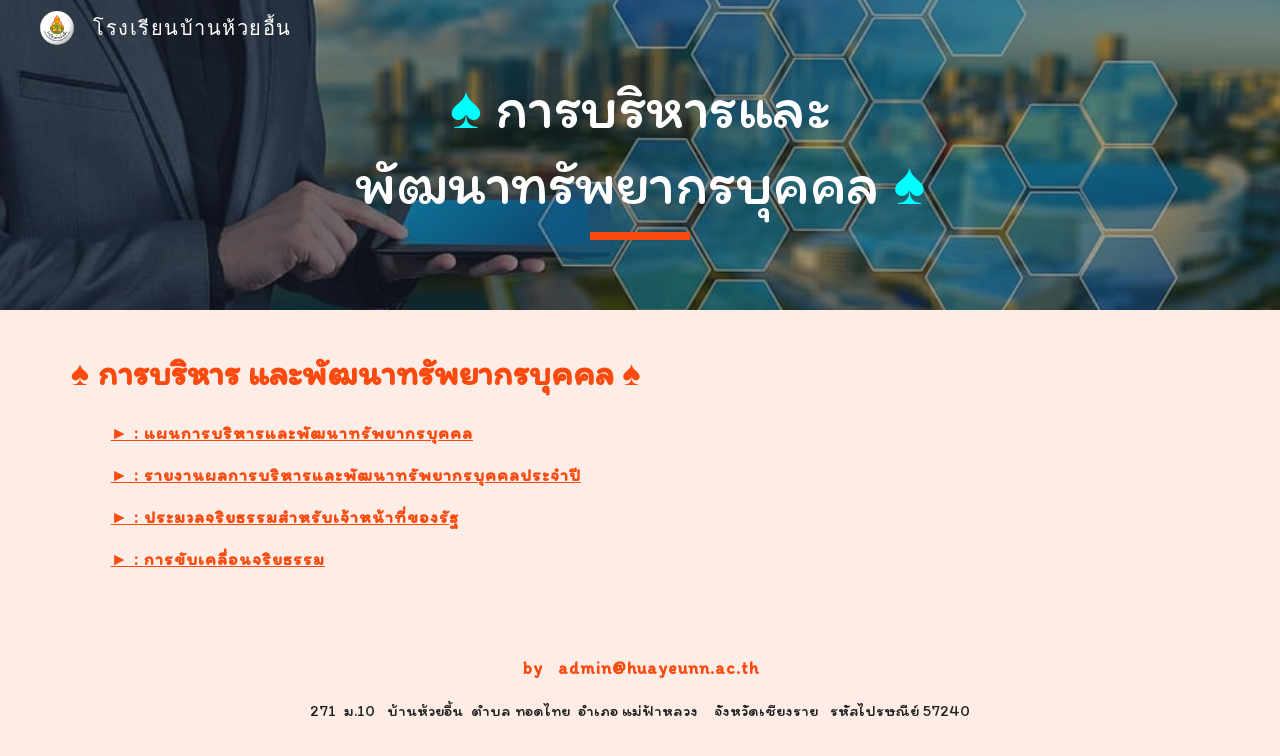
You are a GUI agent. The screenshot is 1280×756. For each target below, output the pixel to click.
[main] (640, 154)
